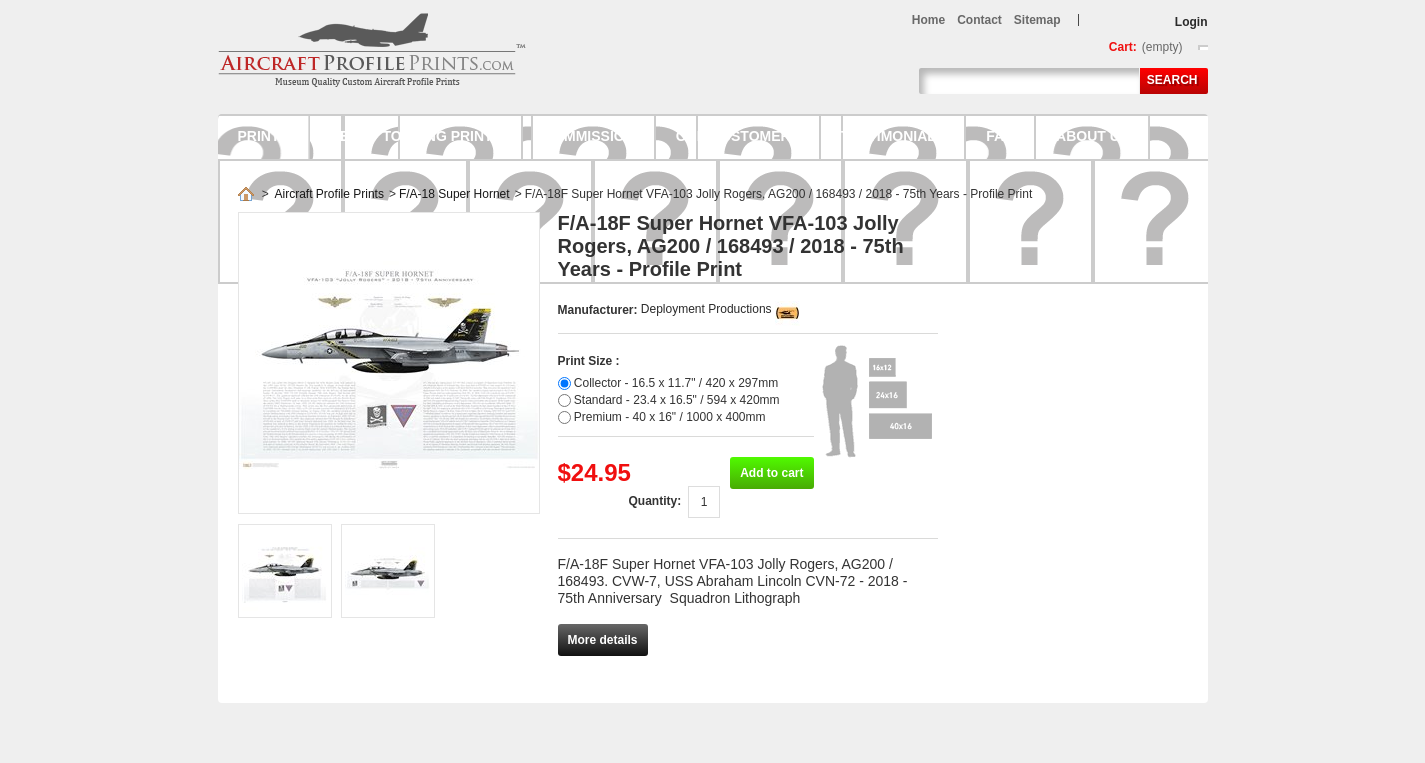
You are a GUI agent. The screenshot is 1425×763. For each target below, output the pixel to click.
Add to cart (771, 473)
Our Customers (738, 136)
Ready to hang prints (416, 136)
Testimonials (893, 136)
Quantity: (654, 501)
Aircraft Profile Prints (329, 194)
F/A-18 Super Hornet (454, 194)
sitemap (1037, 20)
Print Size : (589, 361)
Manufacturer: (599, 310)
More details (603, 640)
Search (1172, 80)
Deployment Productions (706, 309)
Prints (263, 136)
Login (1191, 22)
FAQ (1000, 136)
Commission (589, 136)
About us (1092, 136)
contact (979, 20)
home (928, 20)
